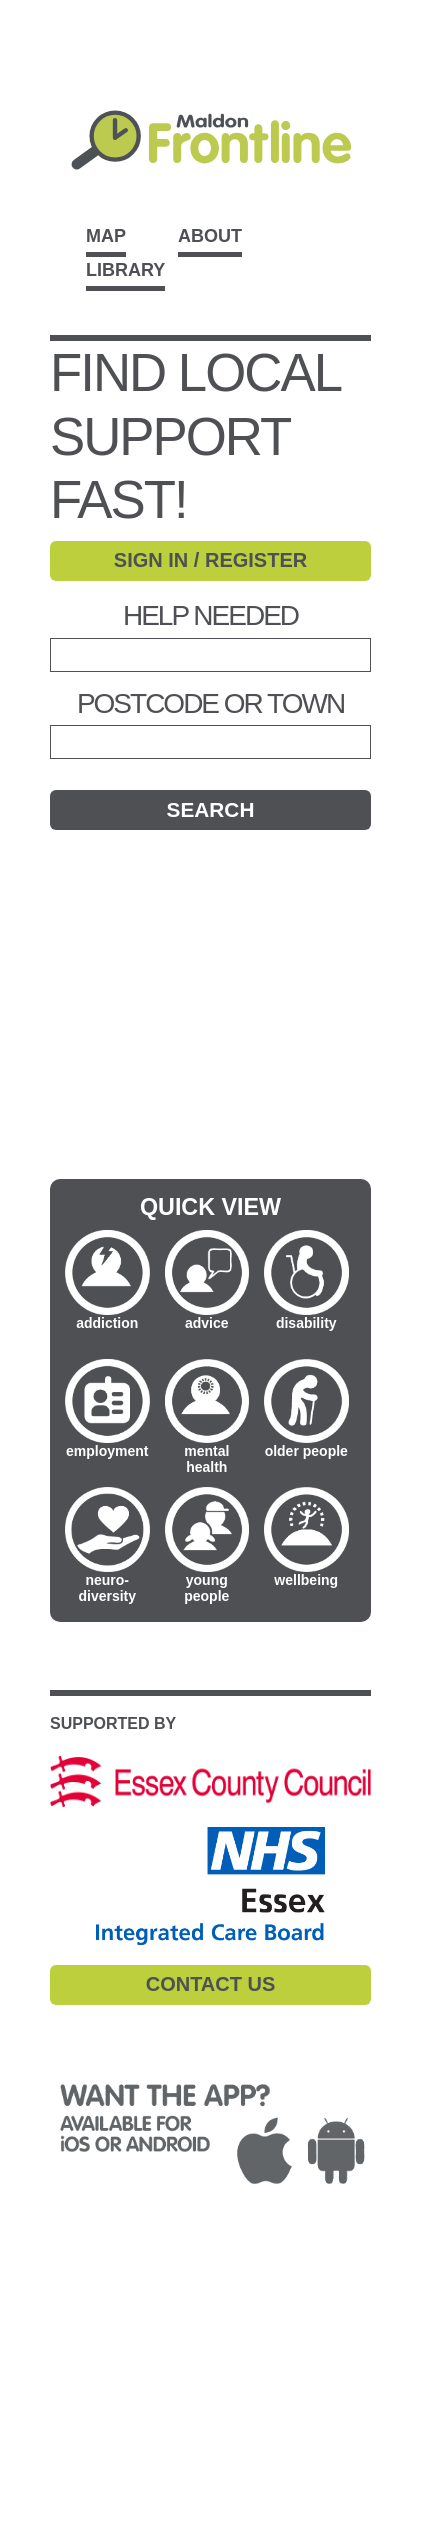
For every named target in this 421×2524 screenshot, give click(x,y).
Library (125, 270)
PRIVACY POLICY (142, 2293)
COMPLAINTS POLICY (103, 2317)
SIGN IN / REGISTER (210, 560)
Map (106, 236)
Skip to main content (210, 11)
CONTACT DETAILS (93, 2365)
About (210, 236)
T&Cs (40, 2293)
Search (211, 809)
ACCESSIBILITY (79, 2341)
